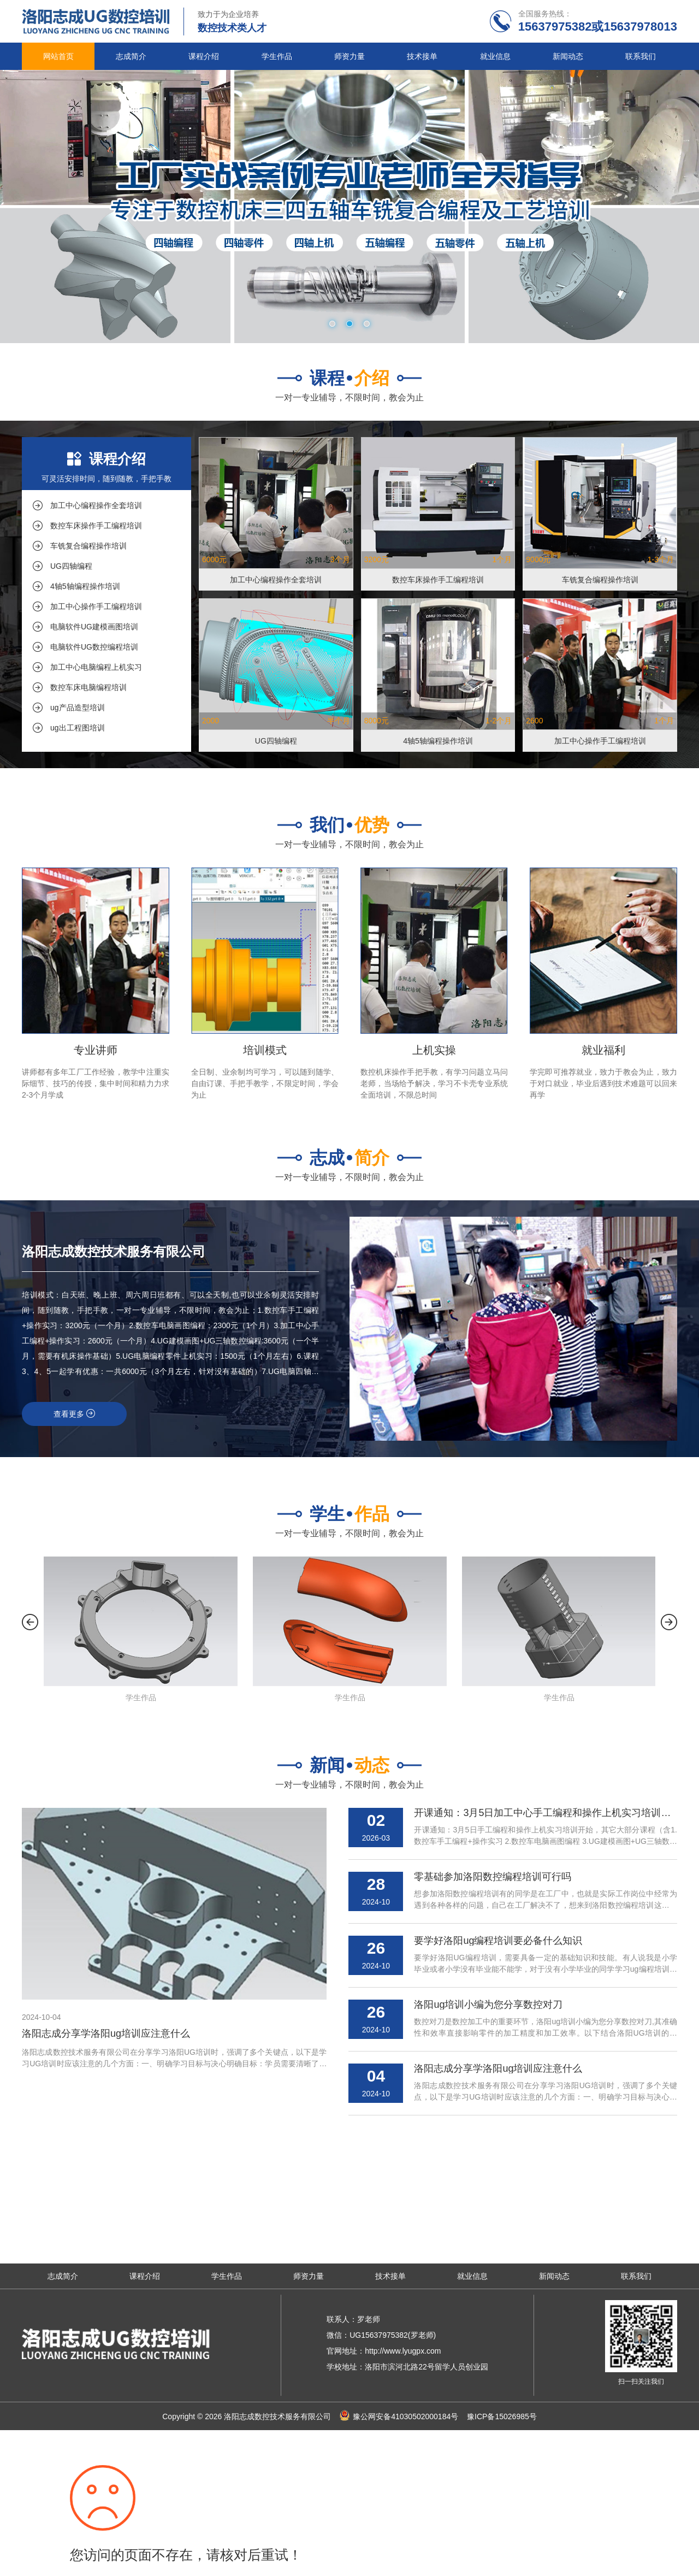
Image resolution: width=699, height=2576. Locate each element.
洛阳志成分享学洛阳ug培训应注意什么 (106, 2033)
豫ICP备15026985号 (502, 2416)
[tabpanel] (349, 206)
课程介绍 (203, 56)
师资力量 (349, 56)
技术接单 (422, 56)
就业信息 (495, 56)
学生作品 (277, 56)
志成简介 (131, 56)
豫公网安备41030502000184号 (405, 2416)
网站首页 (58, 56)
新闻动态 (568, 56)
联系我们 (640, 56)
